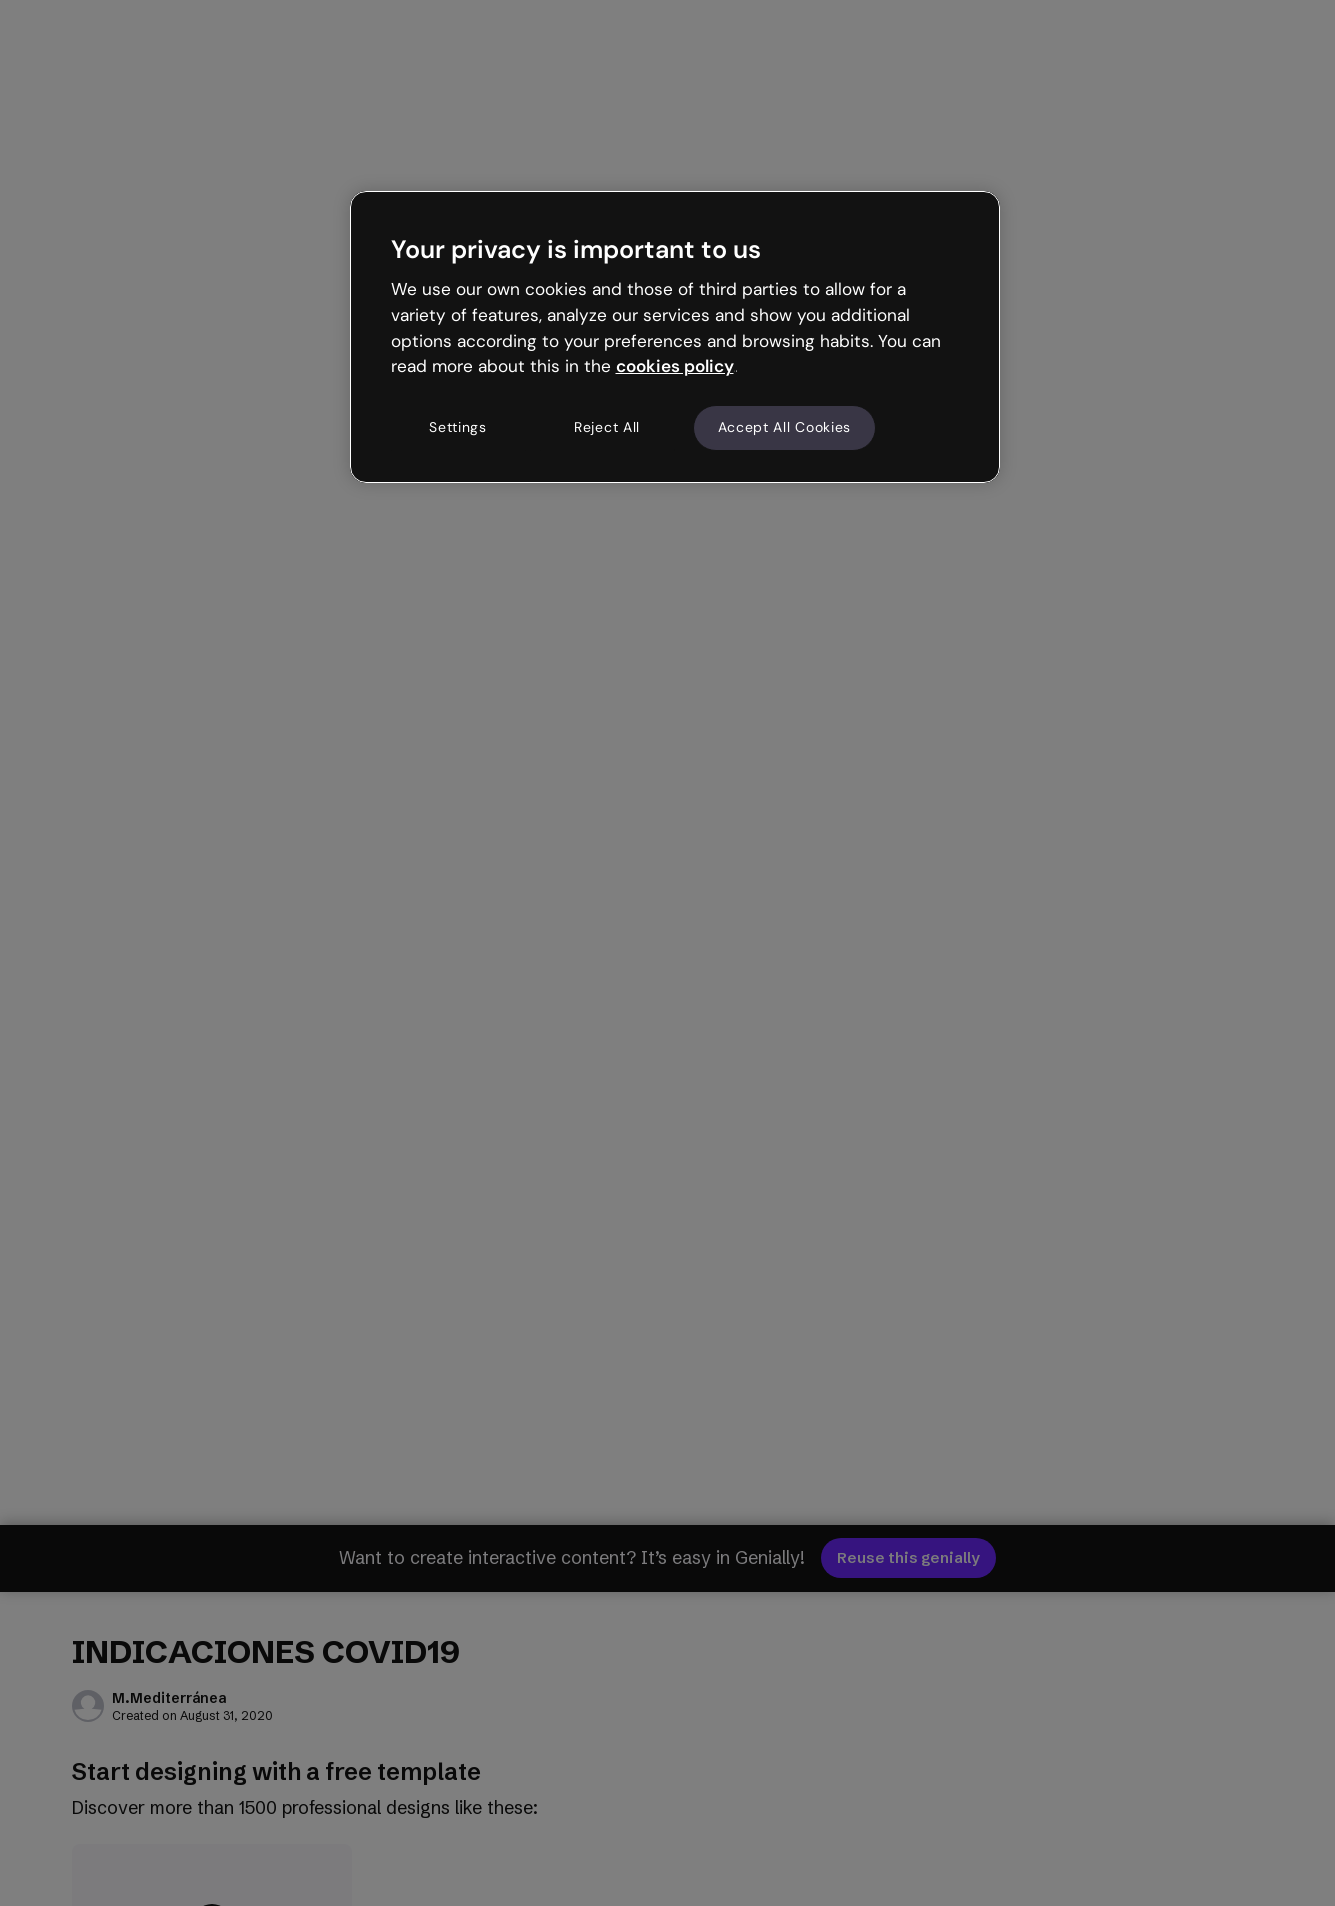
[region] (675, 337)
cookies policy (675, 366)
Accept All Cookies (785, 427)
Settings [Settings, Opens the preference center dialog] (458, 427)
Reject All (607, 427)
